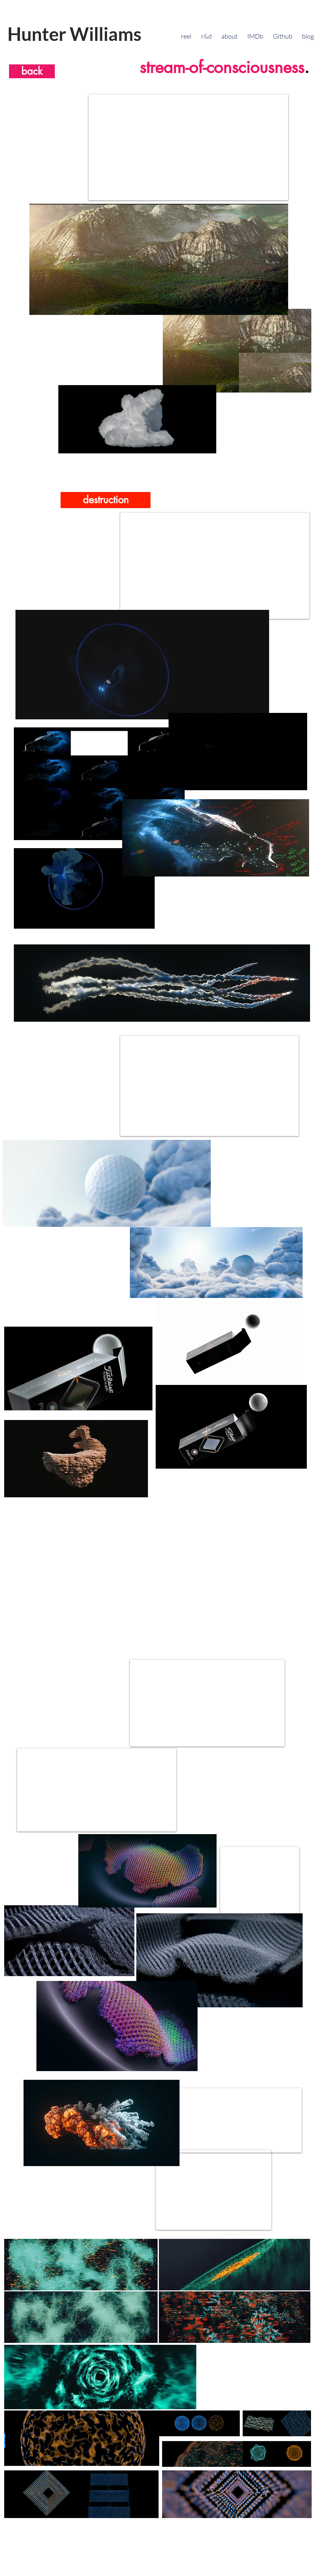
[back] (32, 71)
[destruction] (106, 500)
